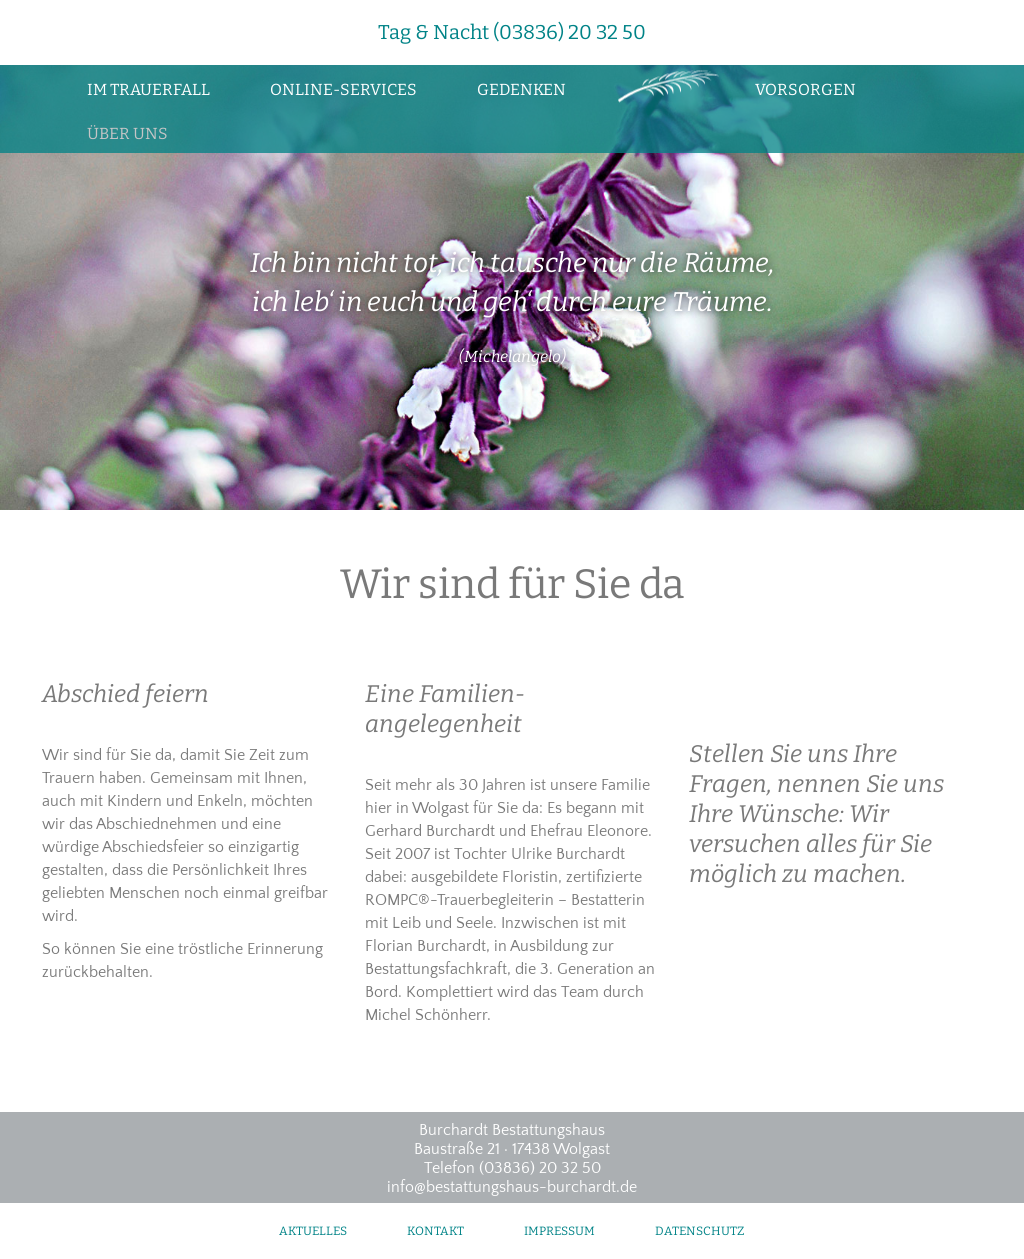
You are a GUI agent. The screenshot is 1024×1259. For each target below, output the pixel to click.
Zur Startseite (660, 87)
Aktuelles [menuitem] (313, 1231)
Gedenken (521, 89)
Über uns (127, 133)
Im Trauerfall (148, 89)
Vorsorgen (805, 89)
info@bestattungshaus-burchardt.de (512, 1187)
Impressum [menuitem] (559, 1231)
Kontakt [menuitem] (435, 1231)
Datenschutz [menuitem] (699, 1231)
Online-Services (343, 89)
